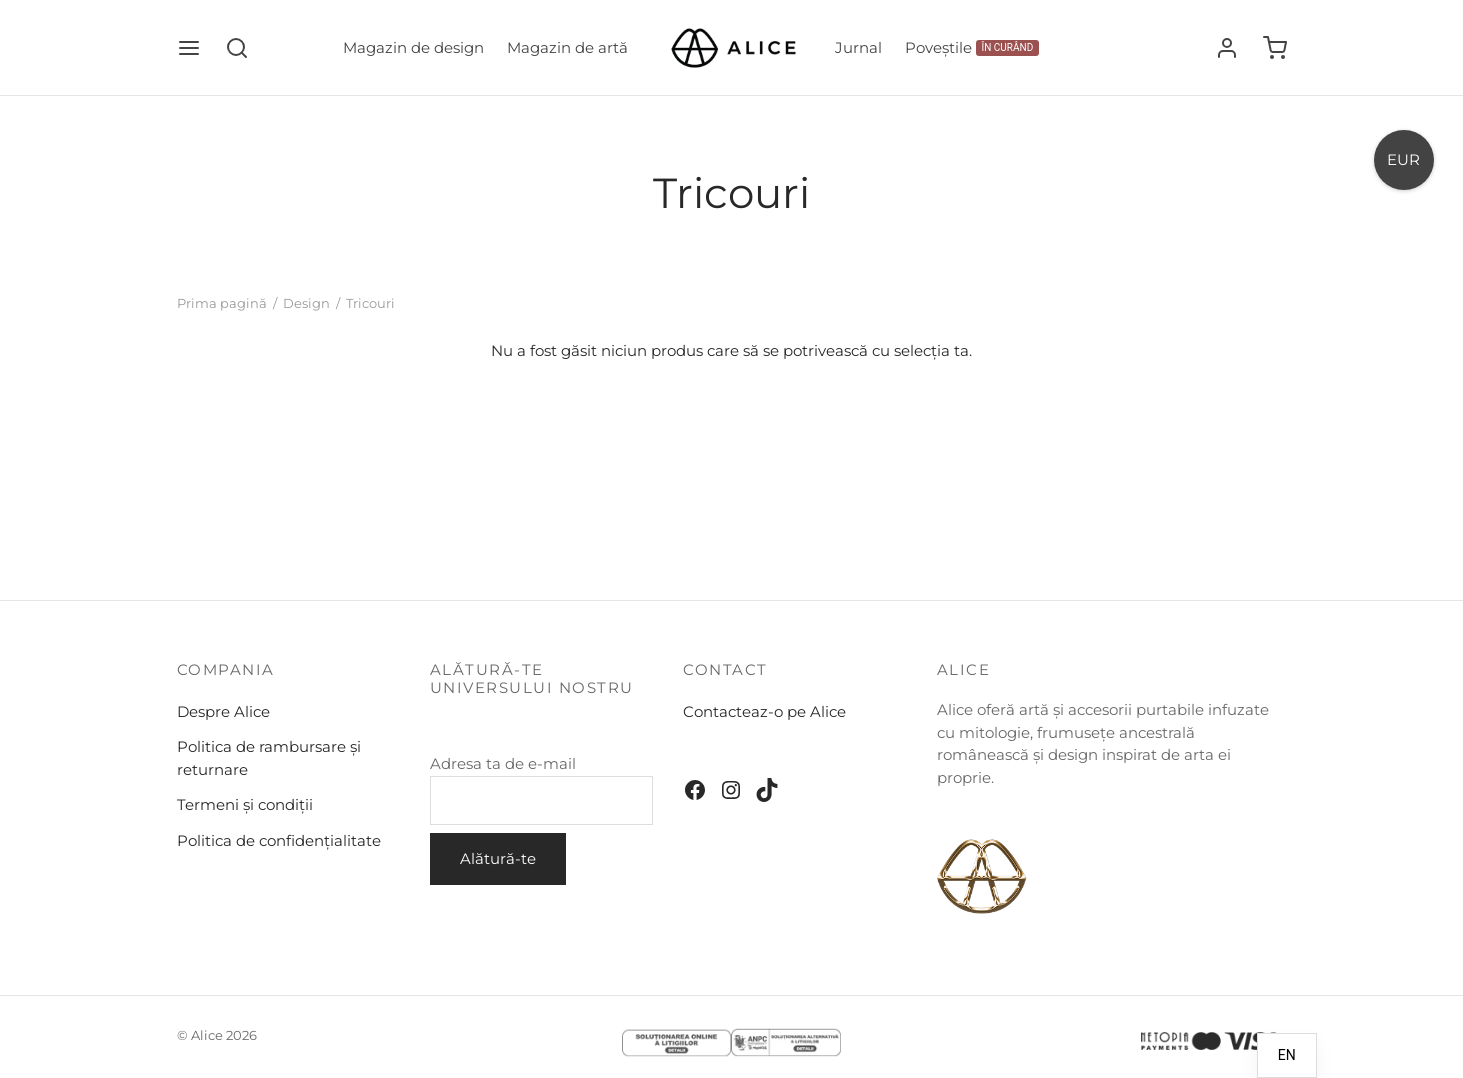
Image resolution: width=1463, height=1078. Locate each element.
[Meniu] (189, 48)
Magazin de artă (567, 47)
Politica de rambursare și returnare (269, 758)
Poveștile (972, 47)
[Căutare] (237, 48)
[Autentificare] (1227, 48)
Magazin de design (413, 47)
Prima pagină (222, 303)
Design (306, 303)
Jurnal (858, 47)
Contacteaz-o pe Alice (764, 711)
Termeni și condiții (245, 804)
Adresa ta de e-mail (541, 789)
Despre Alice (223, 711)
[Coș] (1275, 48)
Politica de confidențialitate (279, 840)
